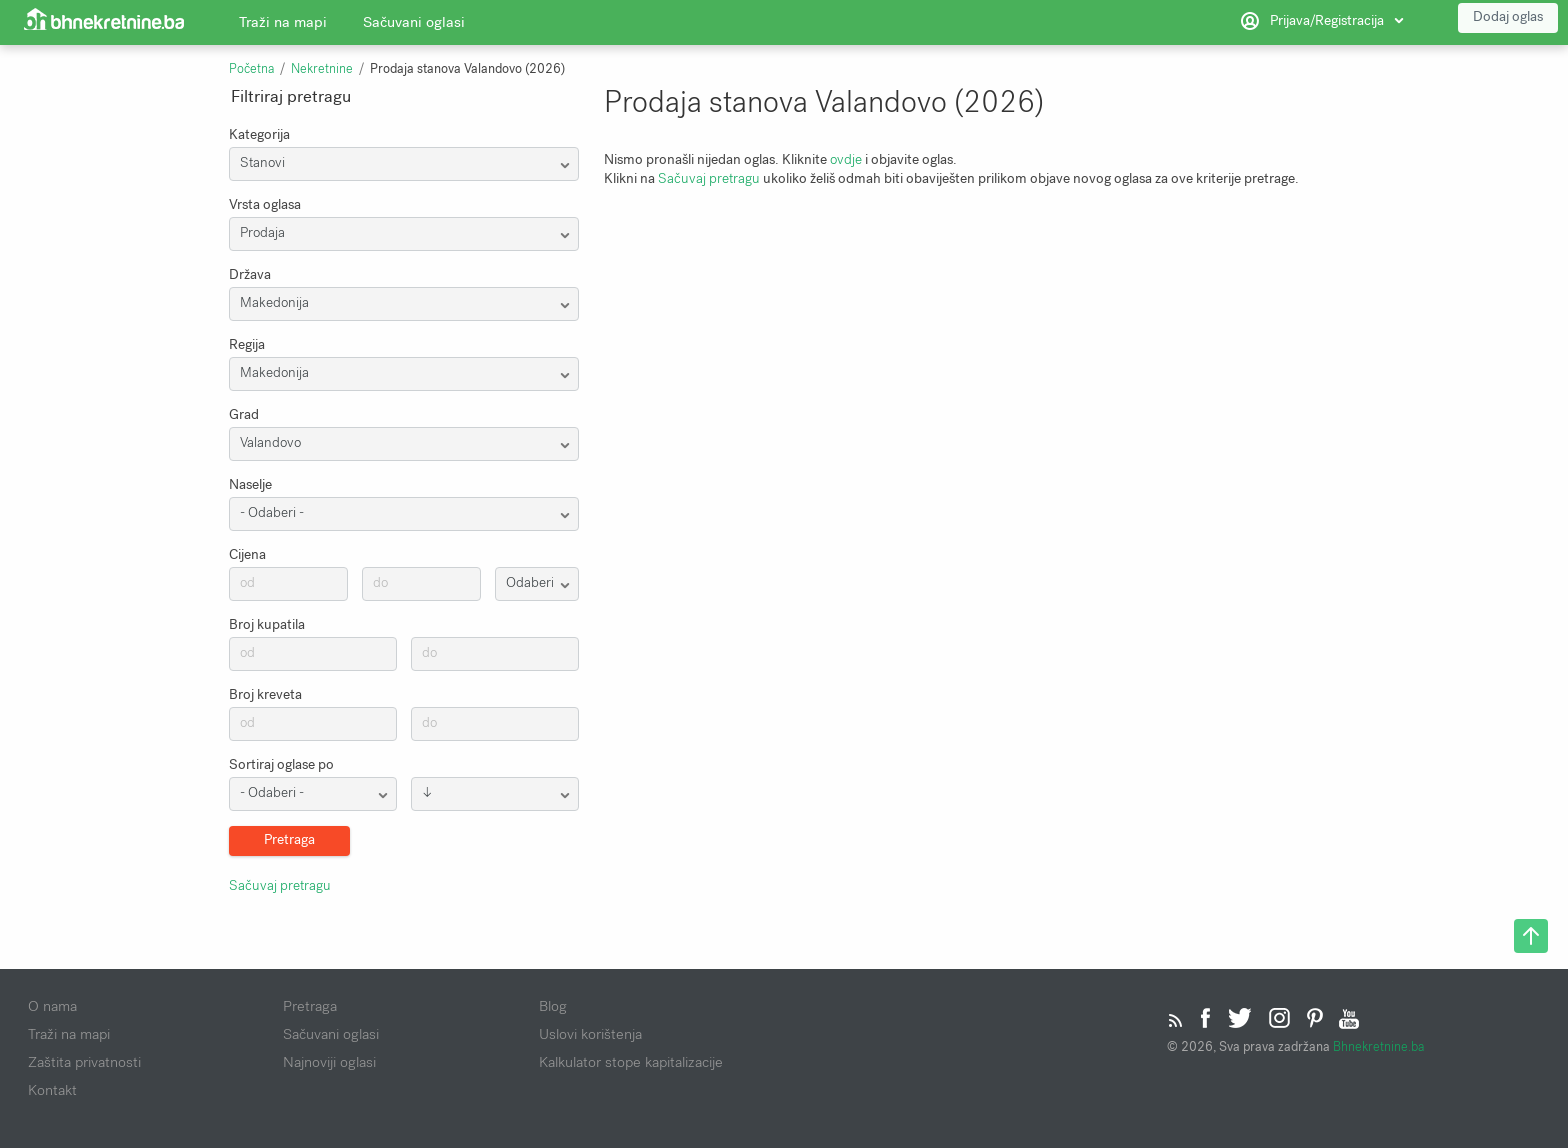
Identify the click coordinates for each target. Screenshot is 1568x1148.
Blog (553, 1006)
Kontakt (52, 1090)
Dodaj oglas (1508, 19)
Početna (251, 69)
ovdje (846, 159)
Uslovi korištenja (590, 1034)
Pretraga (310, 1006)
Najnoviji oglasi (329, 1062)
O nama (52, 1006)
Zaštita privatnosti (84, 1062)
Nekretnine (322, 69)
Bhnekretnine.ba (1378, 1046)
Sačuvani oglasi (414, 25)
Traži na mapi (283, 25)
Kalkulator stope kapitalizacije (631, 1062)
